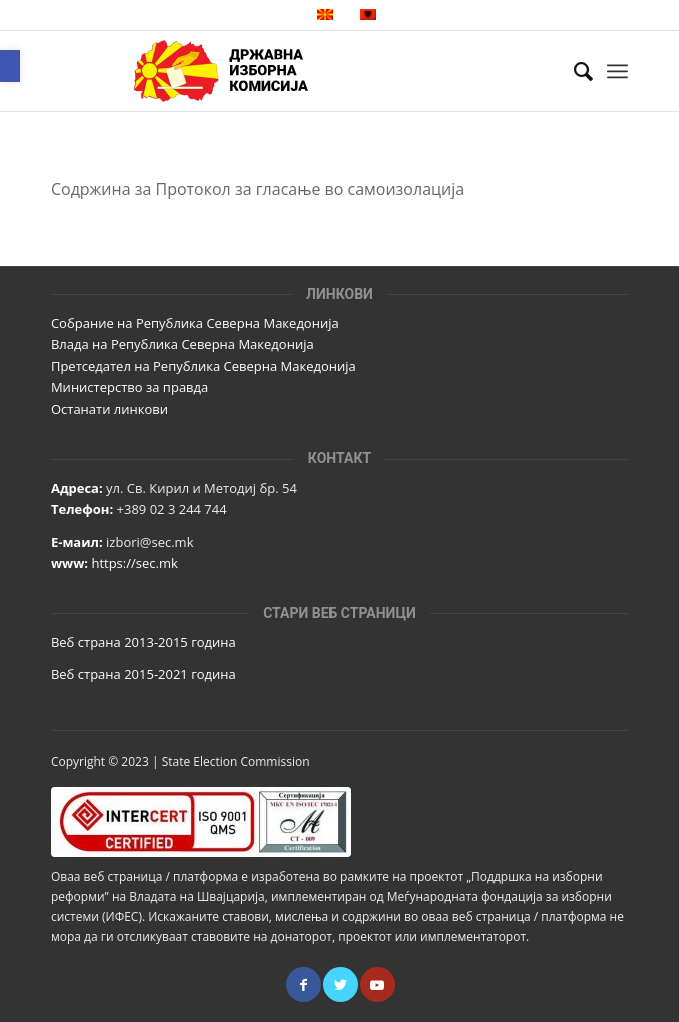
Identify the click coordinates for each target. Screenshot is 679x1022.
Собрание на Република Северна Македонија (195, 323)
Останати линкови (109, 409)
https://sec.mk (134, 563)
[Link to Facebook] (303, 984)
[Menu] (617, 71)
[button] (10, 66)
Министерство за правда (129, 387)
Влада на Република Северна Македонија (182, 344)
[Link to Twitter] (340, 984)
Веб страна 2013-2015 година (143, 642)
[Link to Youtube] (377, 984)
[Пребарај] (573, 71)
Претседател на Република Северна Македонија (203, 366)
